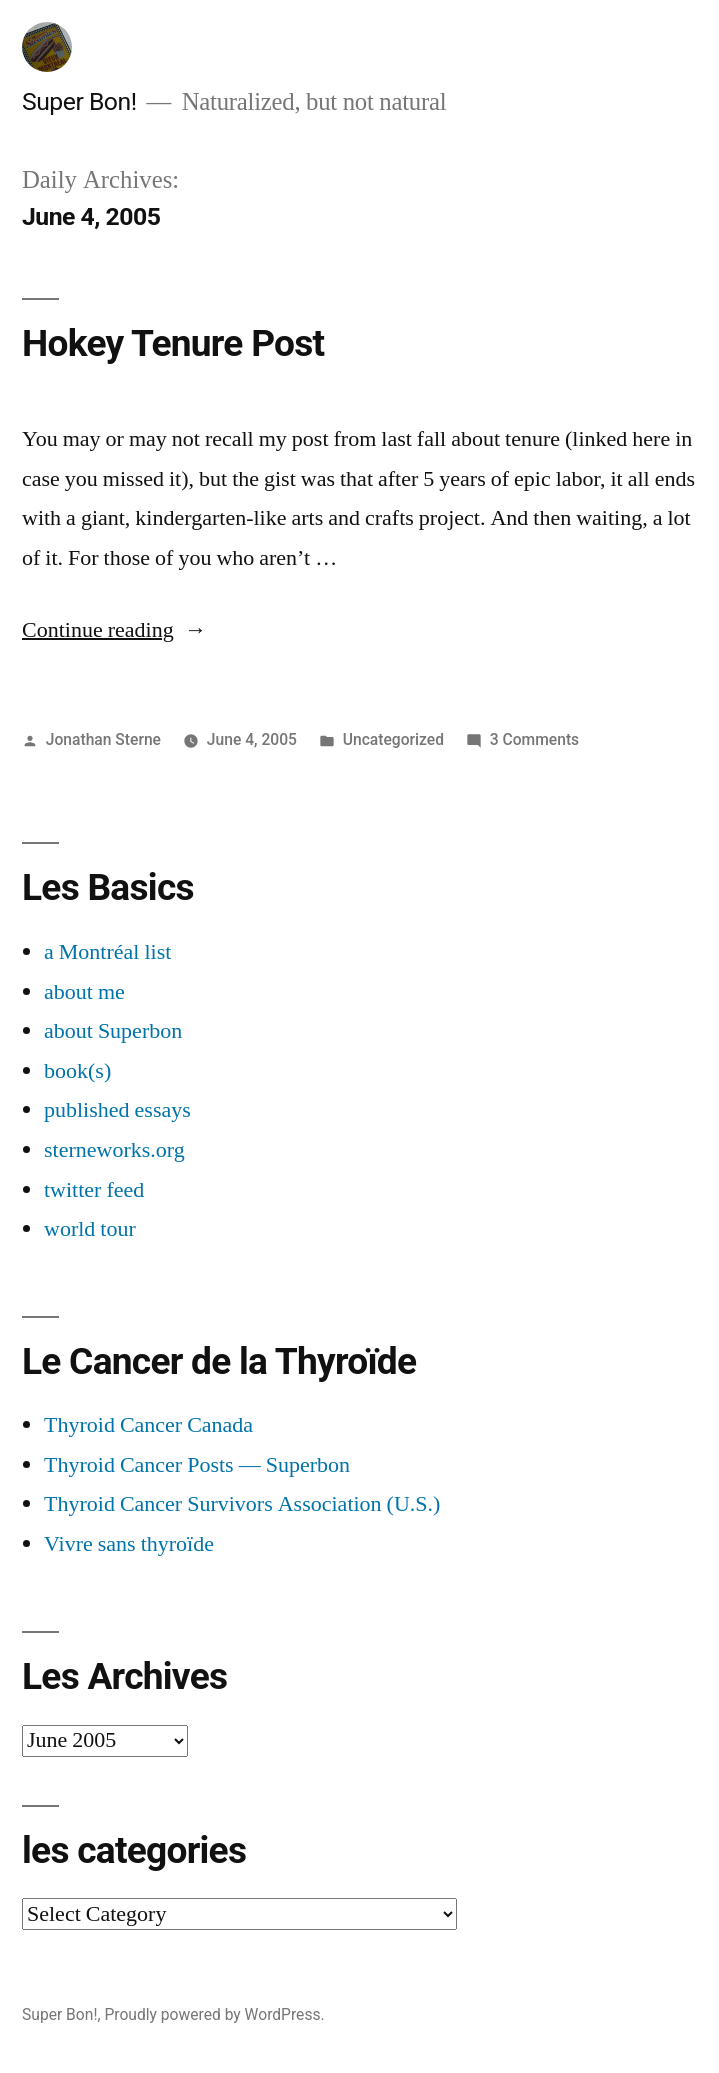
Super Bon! (79, 101)
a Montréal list (107, 952)
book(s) (77, 1071)
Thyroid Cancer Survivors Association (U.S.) (242, 1504)
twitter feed (94, 1190)
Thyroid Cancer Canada (148, 1425)
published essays (117, 1110)
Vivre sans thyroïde (129, 1544)
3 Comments (534, 739)
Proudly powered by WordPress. (214, 2014)
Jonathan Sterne (103, 739)
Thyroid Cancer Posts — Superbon (197, 1465)
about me (84, 992)
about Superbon (113, 1031)
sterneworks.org (114, 1150)
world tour (90, 1229)
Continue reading (114, 630)
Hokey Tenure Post (173, 343)
